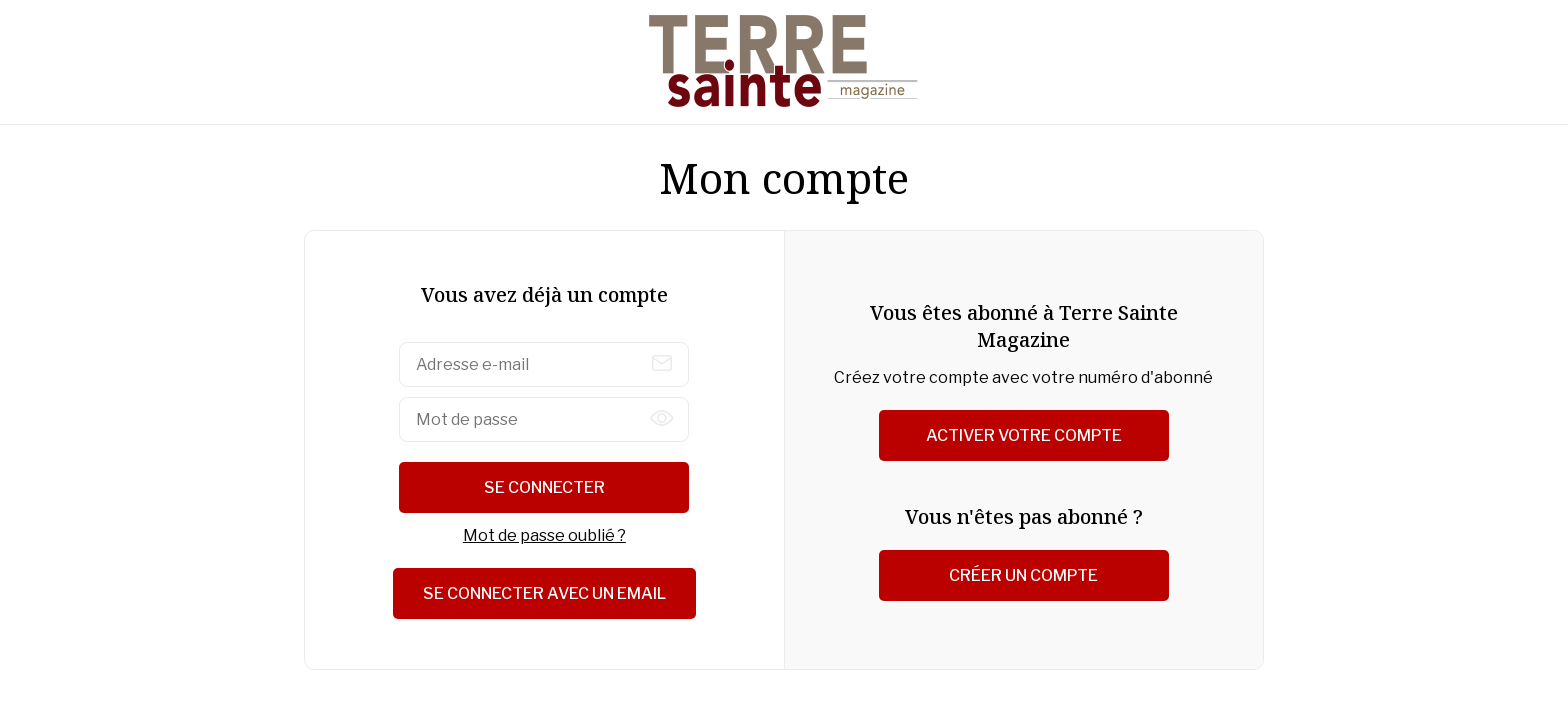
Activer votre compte (1024, 435)
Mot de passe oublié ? (544, 535)
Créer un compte (1023, 575)
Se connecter (544, 487)
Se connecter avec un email (544, 593)
